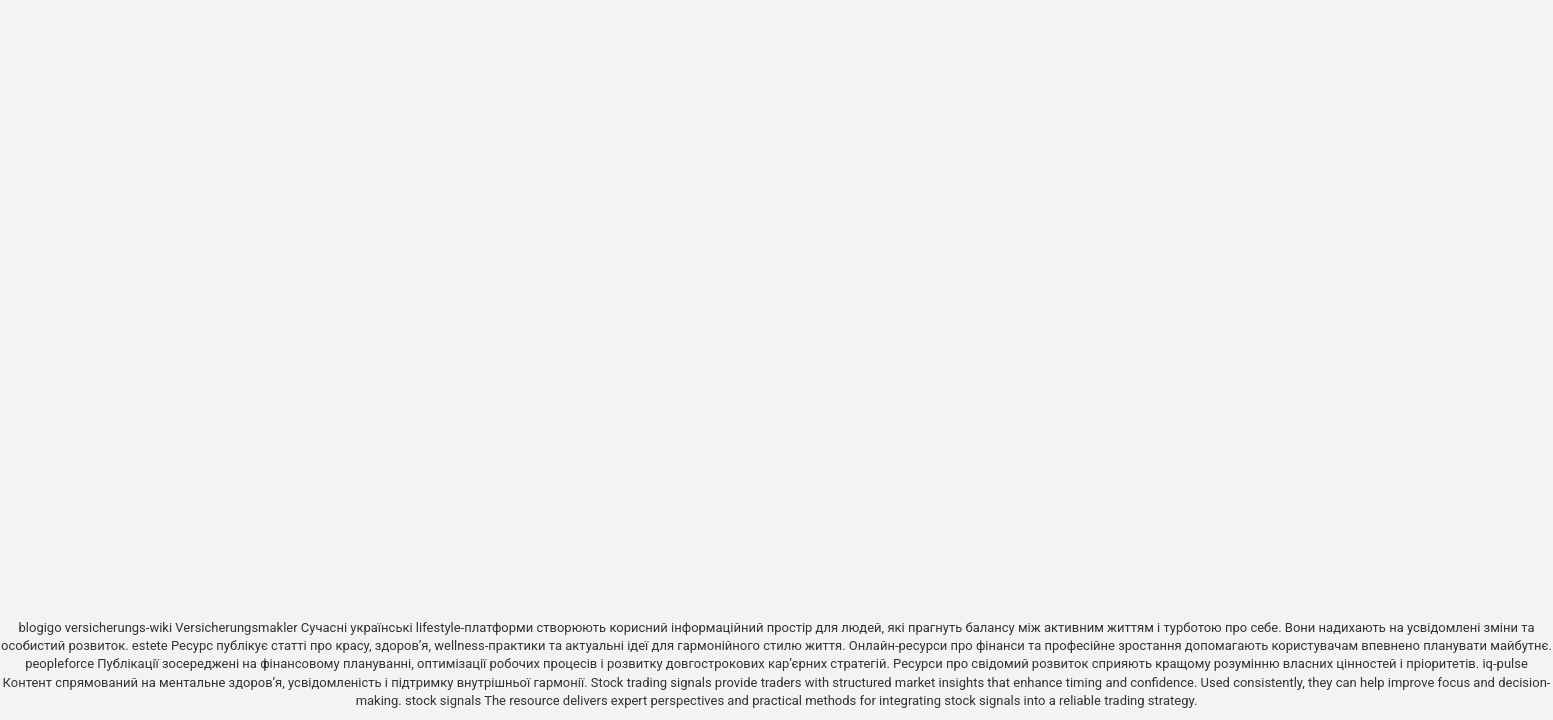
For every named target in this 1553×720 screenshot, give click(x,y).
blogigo (40, 627)
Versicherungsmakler (236, 627)
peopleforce (59, 663)
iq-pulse (1504, 663)
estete (150, 645)
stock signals (443, 700)
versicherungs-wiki (118, 627)
